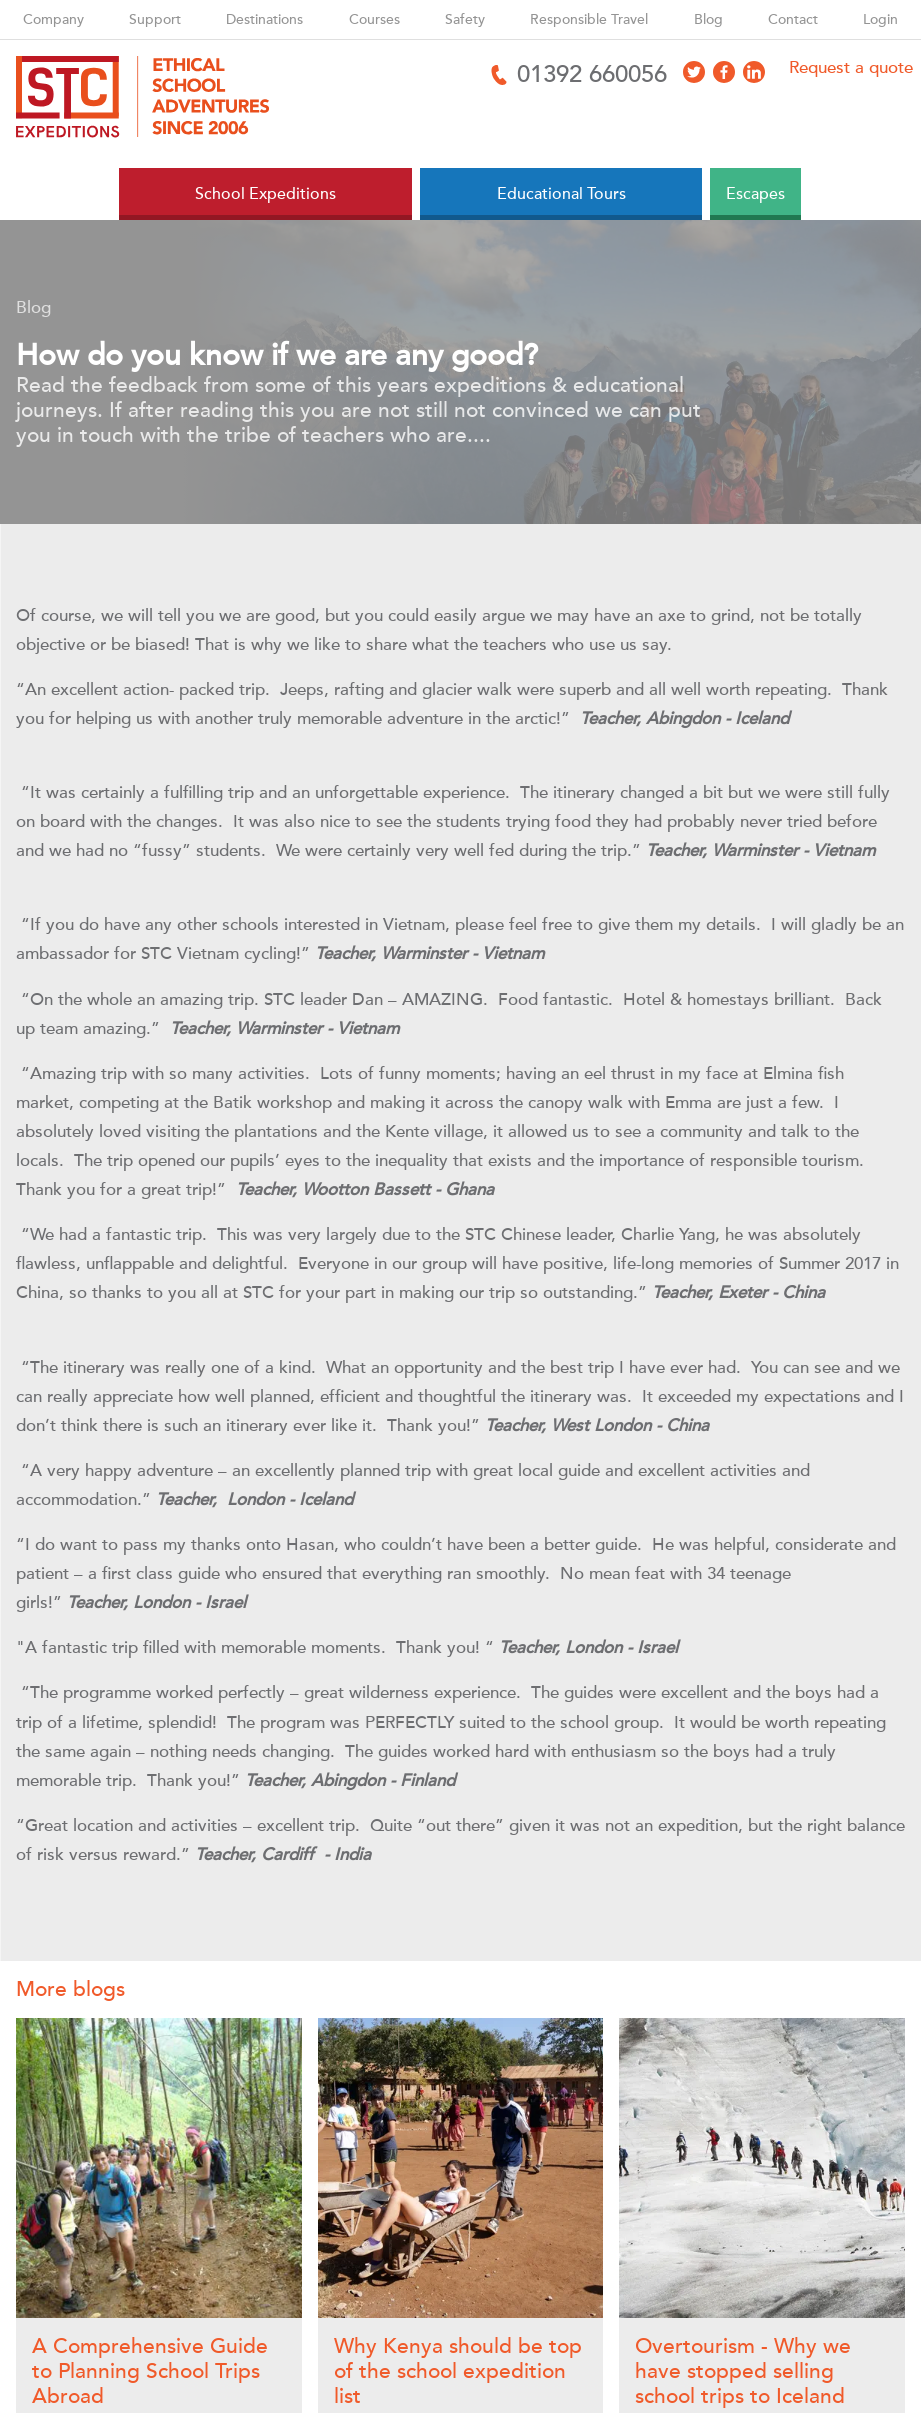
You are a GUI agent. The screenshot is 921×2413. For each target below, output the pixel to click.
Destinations (264, 19)
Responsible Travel (589, 19)
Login (880, 19)
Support (155, 19)
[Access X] (694, 72)
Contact (793, 19)
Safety (465, 19)
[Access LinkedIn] (754, 72)
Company (53, 19)
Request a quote (851, 67)
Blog (708, 19)
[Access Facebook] (724, 72)
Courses (374, 19)
